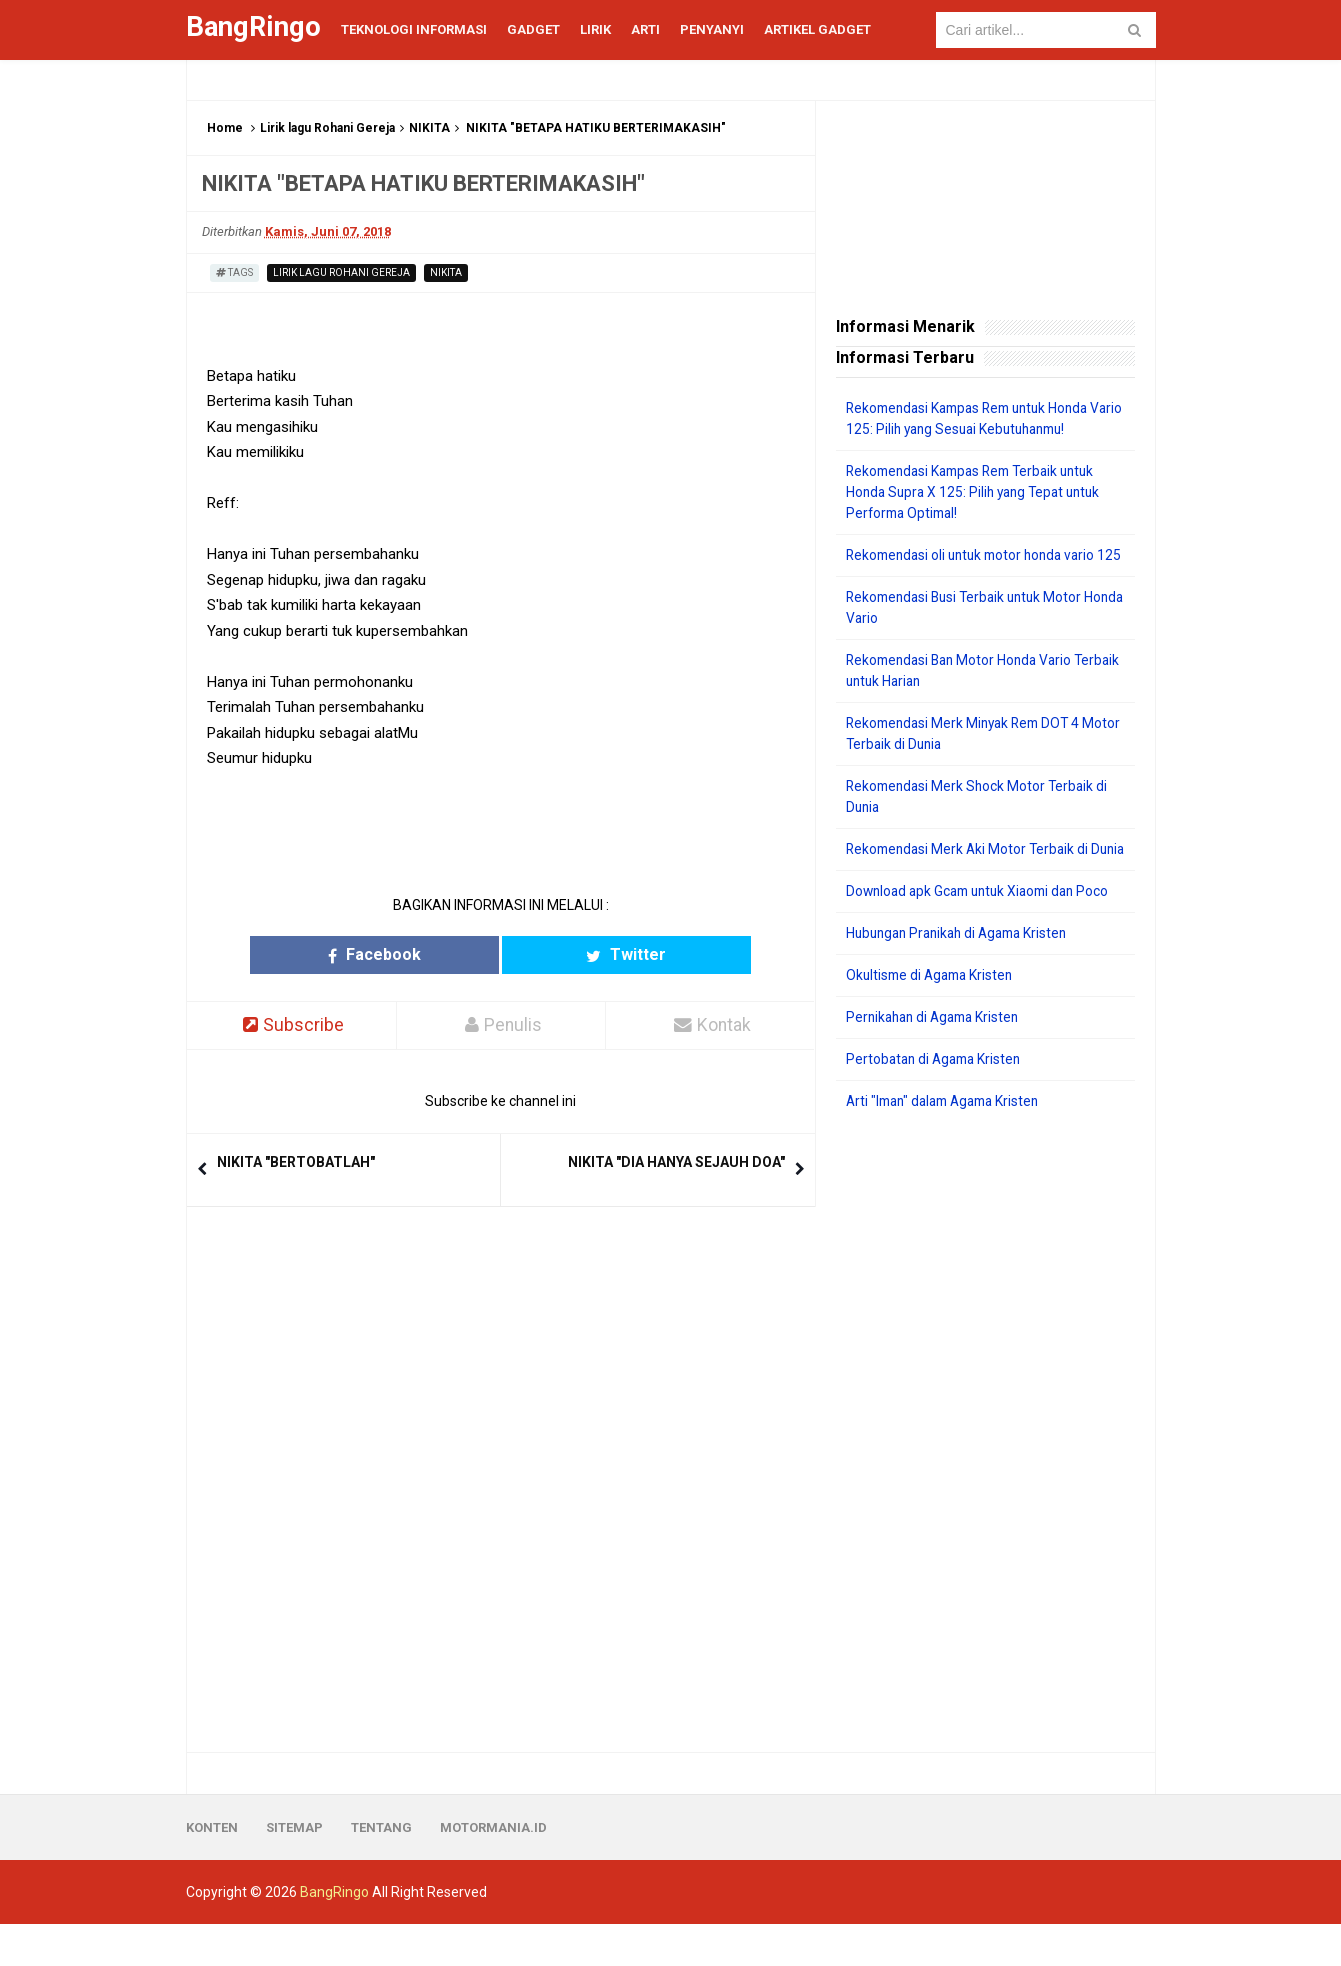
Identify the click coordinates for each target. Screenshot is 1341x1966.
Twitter (578, 954)
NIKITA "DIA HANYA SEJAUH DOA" (676, 1163)
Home (225, 128)
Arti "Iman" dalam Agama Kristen (949, 1143)
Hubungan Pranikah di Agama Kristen (963, 975)
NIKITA (429, 128)
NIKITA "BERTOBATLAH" (296, 1163)
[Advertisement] (985, 1474)
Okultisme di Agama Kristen (933, 1017)
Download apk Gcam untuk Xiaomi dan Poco (984, 933)
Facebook (422, 954)
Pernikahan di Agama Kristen (937, 1059)
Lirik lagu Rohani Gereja (327, 128)
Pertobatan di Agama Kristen (937, 1101)
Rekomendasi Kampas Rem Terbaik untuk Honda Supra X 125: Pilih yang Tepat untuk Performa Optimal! (979, 492)
